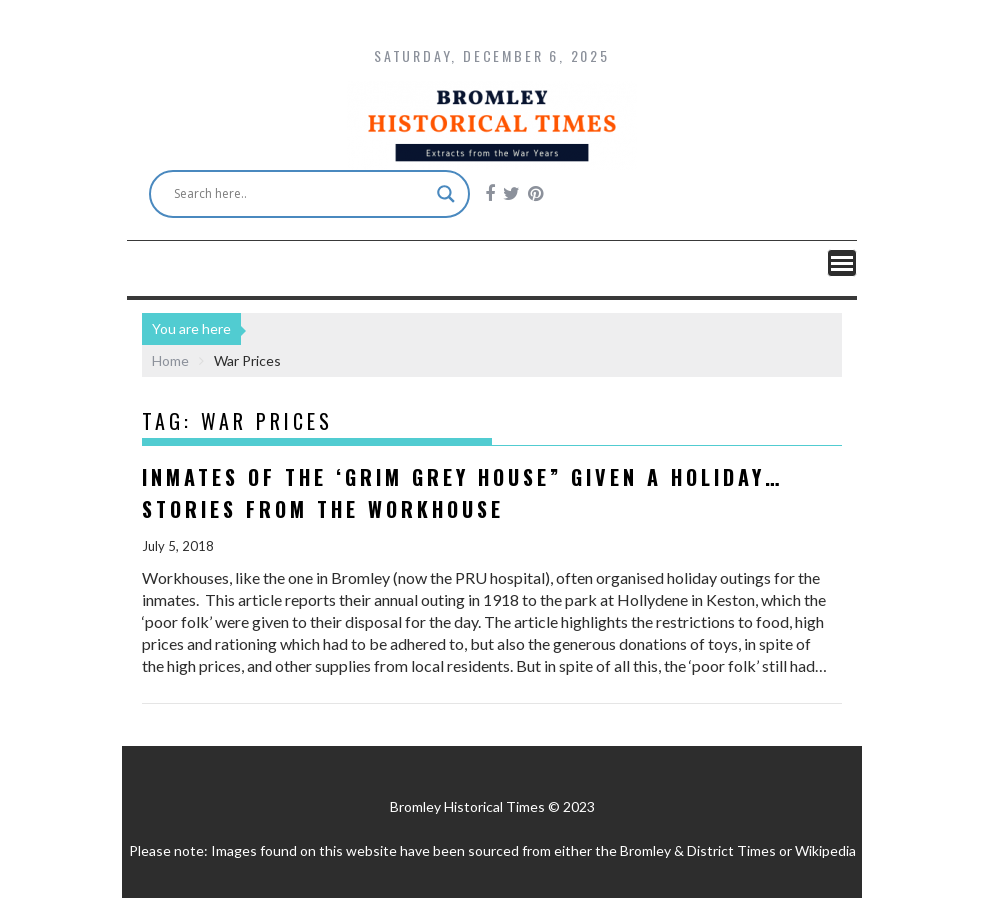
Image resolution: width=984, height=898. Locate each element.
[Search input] (300, 194)
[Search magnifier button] (446, 194)
